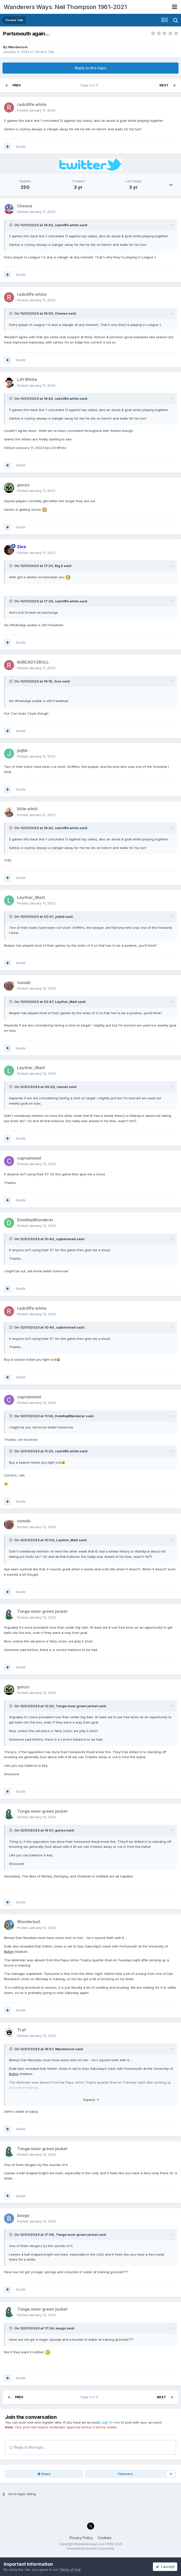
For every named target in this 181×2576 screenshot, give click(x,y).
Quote (20, 146)
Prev (17, 85)
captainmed (66, 1239)
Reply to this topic (90, 68)
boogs (60, 2328)
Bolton (9, 1952)
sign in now (111, 2422)
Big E (59, 566)
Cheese (61, 313)
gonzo (60, 1830)
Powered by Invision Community (90, 2548)
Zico (57, 681)
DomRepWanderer (70, 1416)
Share (43, 2474)
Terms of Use (70, 2569)
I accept (165, 2566)
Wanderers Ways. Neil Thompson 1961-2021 (65, 7)
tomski (62, 1087)
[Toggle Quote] (11, 225)
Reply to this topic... (28, 2447)
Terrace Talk (44, 52)
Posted (36, 110)
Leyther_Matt (66, 1002)
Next (163, 85)
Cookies (104, 2538)
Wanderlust (18, 47)
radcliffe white (67, 225)
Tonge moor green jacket (77, 1706)
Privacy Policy (81, 2538)
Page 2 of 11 (90, 85)
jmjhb (60, 916)
